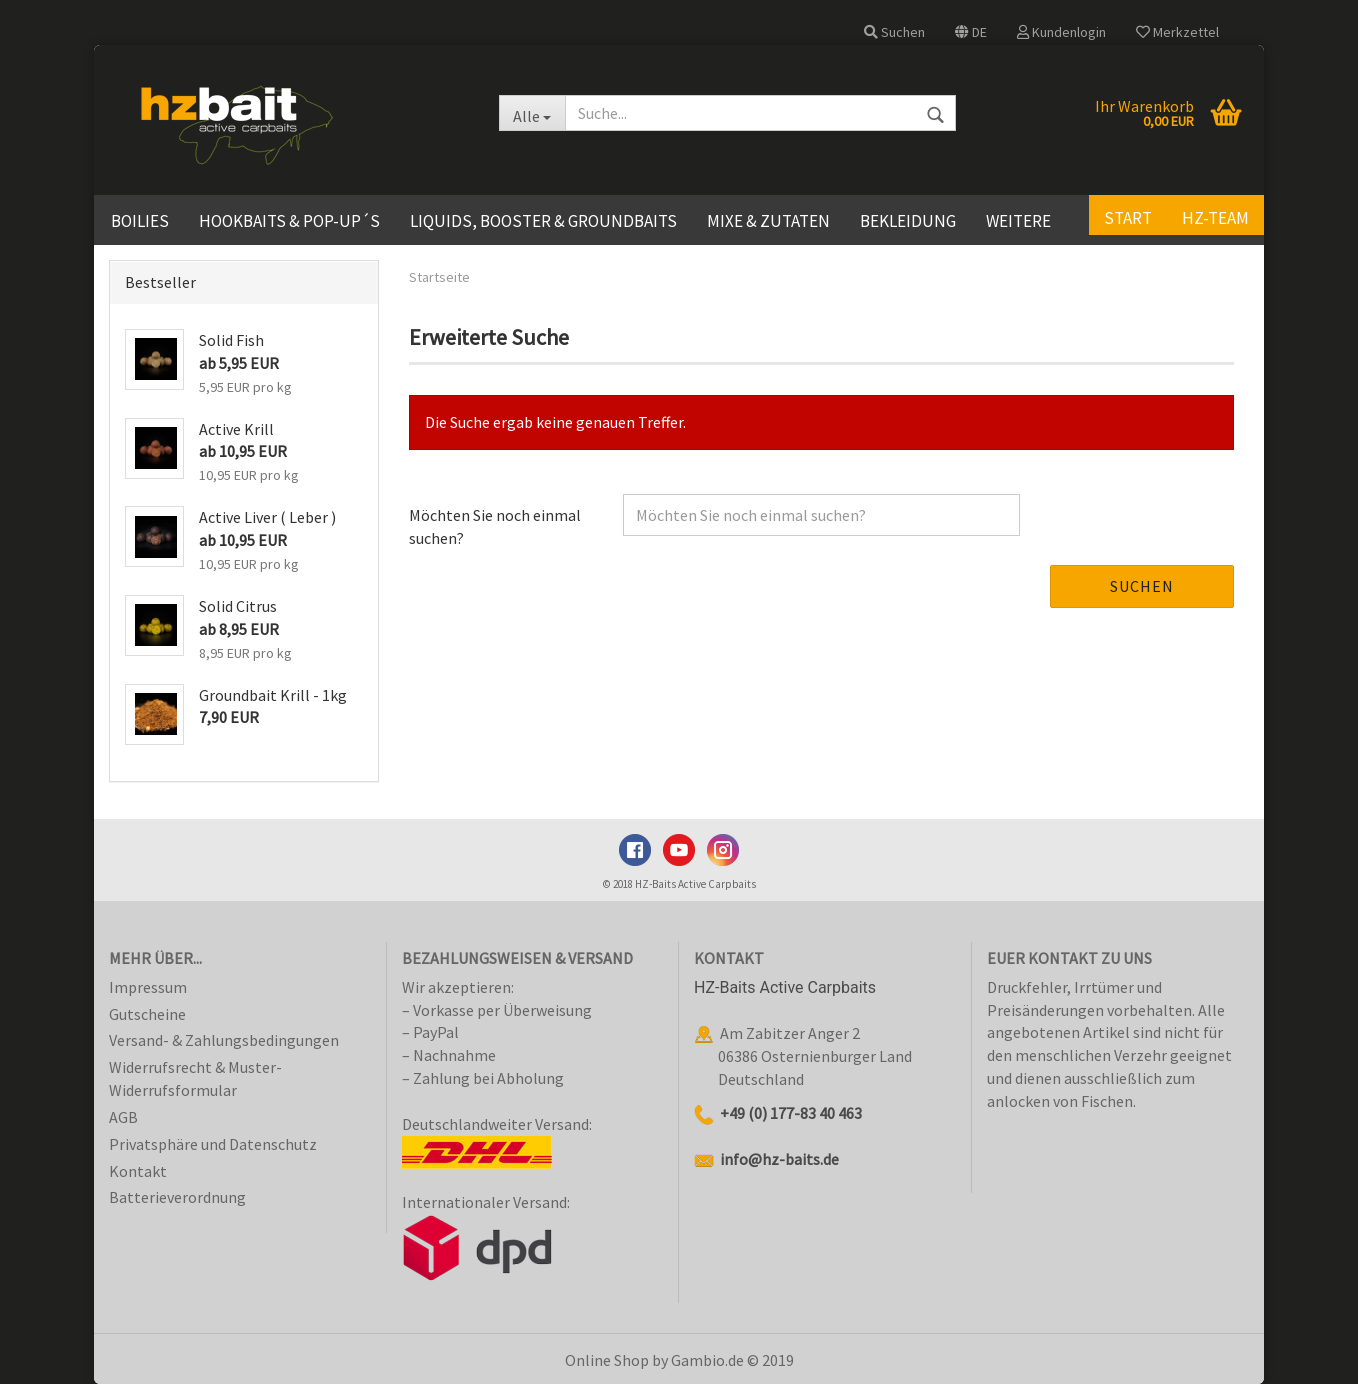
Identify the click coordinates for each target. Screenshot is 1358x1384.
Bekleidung (908, 221)
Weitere (1018, 221)
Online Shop (607, 1360)
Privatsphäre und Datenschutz (213, 1144)
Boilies (140, 221)
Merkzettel (1177, 32)
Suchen (894, 32)
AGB (123, 1117)
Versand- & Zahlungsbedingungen (224, 1040)
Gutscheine (147, 1014)
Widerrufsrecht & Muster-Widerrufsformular (195, 1078)
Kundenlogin (1061, 32)
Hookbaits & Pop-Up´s (289, 221)
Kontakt (138, 1171)
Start (1128, 218)
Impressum (148, 987)
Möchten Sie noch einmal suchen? (495, 526)
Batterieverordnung (177, 1197)
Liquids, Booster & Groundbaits (543, 221)
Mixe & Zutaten (768, 221)
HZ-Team (1215, 218)
